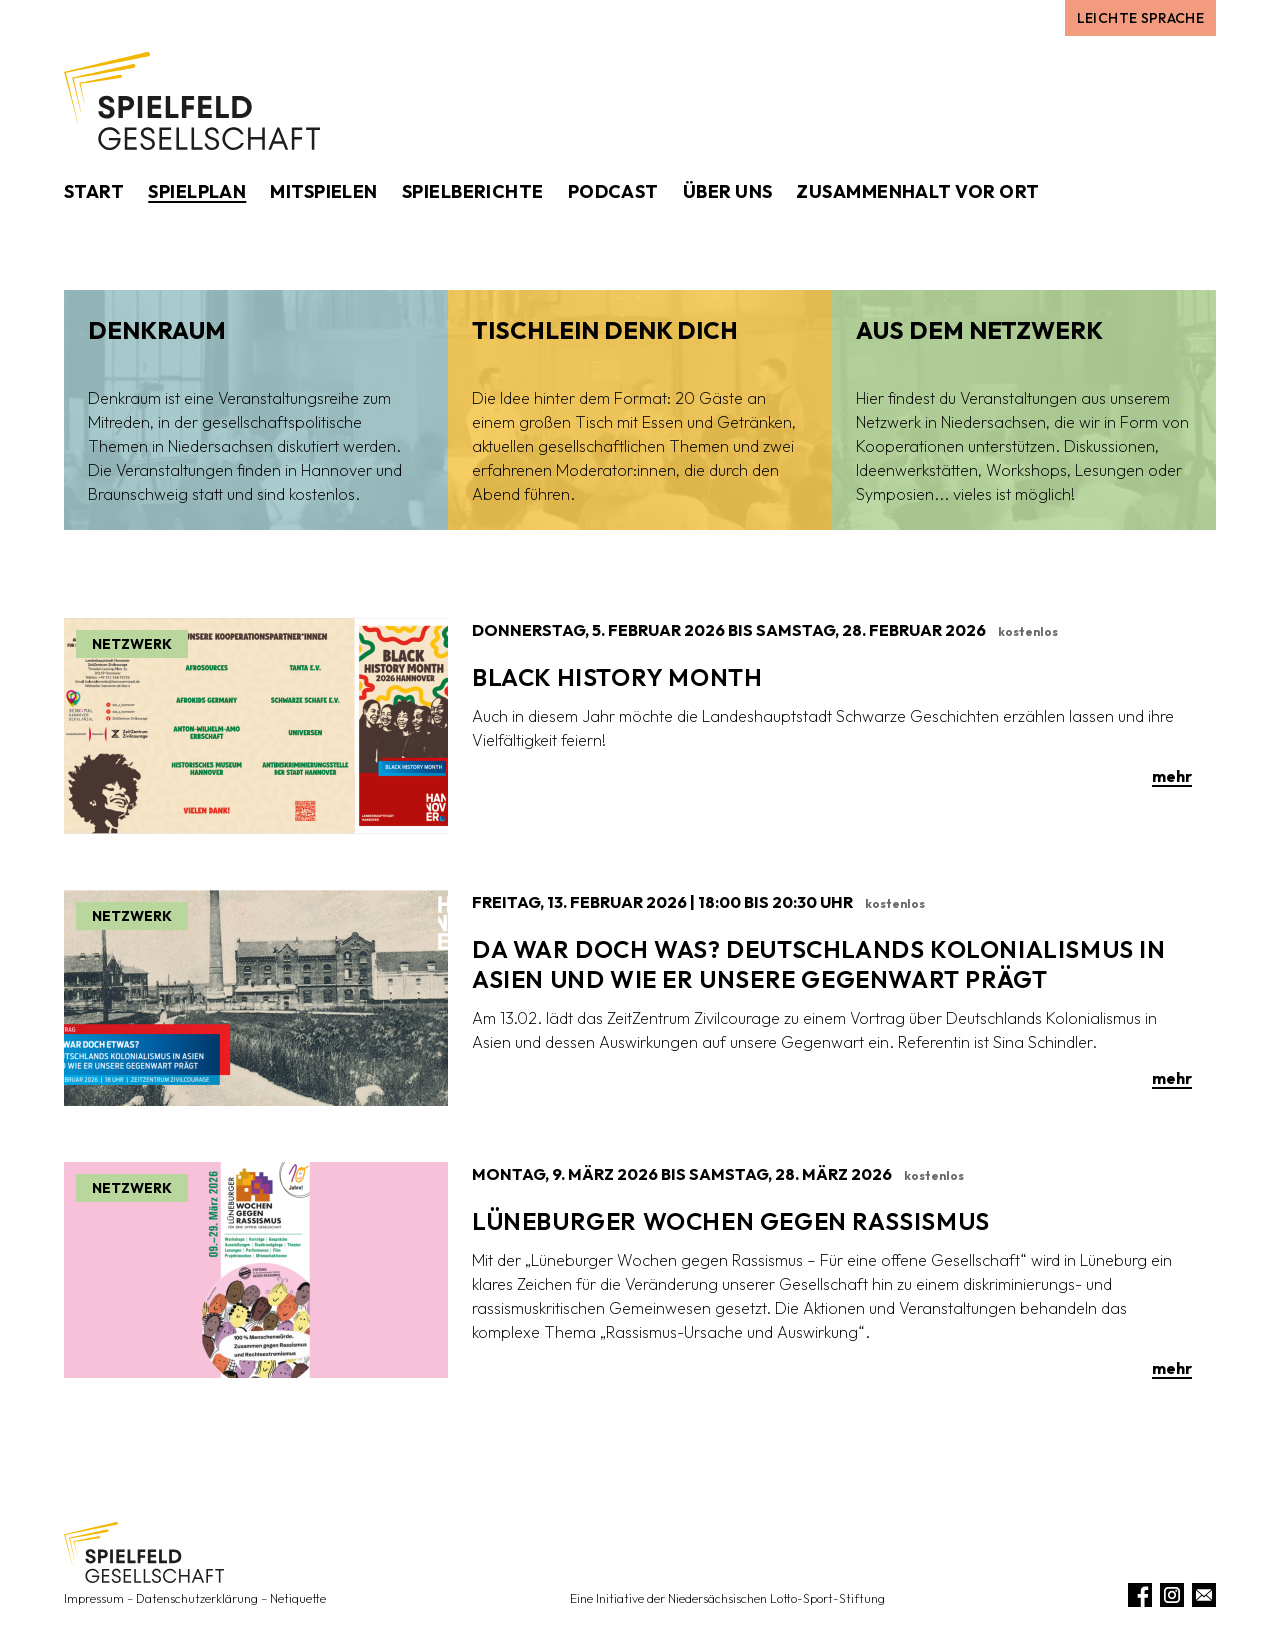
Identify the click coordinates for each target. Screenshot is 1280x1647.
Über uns (728, 191)
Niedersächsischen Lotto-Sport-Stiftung (776, 1598)
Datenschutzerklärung (197, 1598)
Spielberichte (473, 191)
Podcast (613, 191)
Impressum (94, 1598)
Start (94, 191)
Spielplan (197, 191)
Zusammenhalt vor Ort (917, 191)
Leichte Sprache (1140, 18)
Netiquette (298, 1598)
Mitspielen (324, 191)
